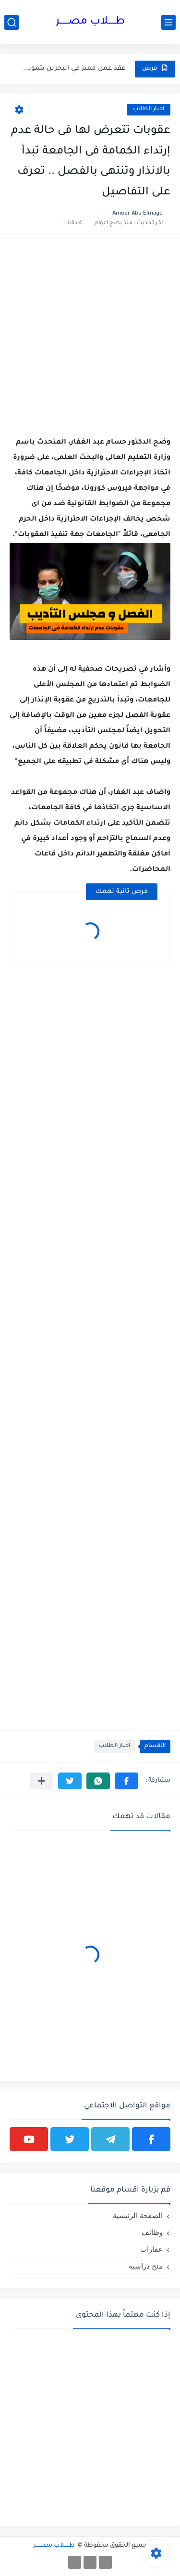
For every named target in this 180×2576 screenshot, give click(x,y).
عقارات (151, 2249)
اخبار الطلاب (148, 109)
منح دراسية (146, 2266)
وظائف (152, 2232)
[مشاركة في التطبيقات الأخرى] (41, 1781)
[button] (126, 1781)
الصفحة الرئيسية (138, 2215)
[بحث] (11, 22)
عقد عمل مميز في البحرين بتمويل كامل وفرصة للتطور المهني (73, 68)
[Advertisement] (90, 337)
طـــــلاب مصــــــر (90, 22)
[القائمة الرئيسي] (168, 22)
